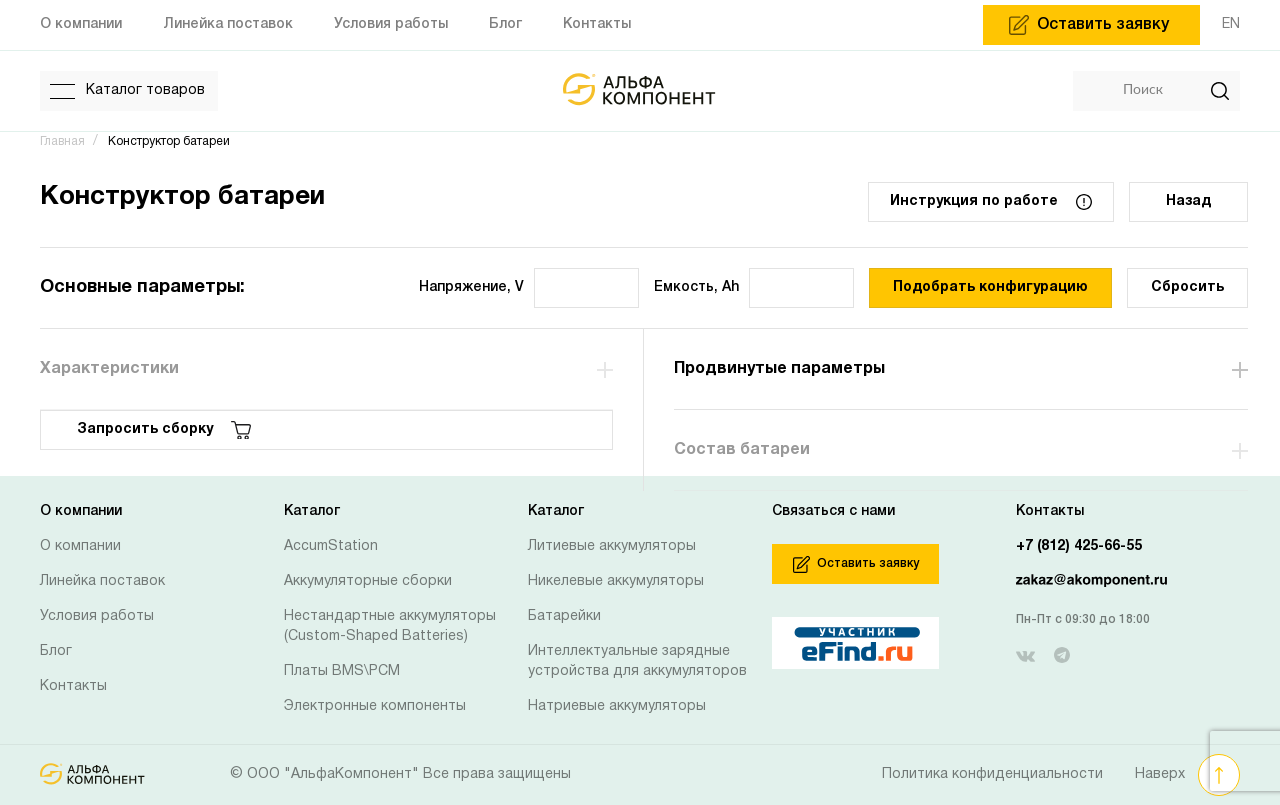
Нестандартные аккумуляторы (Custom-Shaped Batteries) (390, 626)
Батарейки (564, 616)
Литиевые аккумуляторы (612, 546)
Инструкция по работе (991, 202)
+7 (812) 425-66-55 (1079, 546)
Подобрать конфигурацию (990, 287)
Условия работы (97, 616)
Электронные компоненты (375, 706)
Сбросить (1187, 287)
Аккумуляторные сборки (368, 581)
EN (1231, 24)
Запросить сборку (164, 430)
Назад (1188, 201)
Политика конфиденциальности (992, 774)
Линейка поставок (102, 581)
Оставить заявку (856, 564)
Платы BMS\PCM (342, 671)
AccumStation (331, 546)
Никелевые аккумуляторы (616, 581)
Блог (56, 651)
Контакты (73, 686)
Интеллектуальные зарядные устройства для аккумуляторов (637, 661)
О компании (80, 546)
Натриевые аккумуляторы (617, 706)
